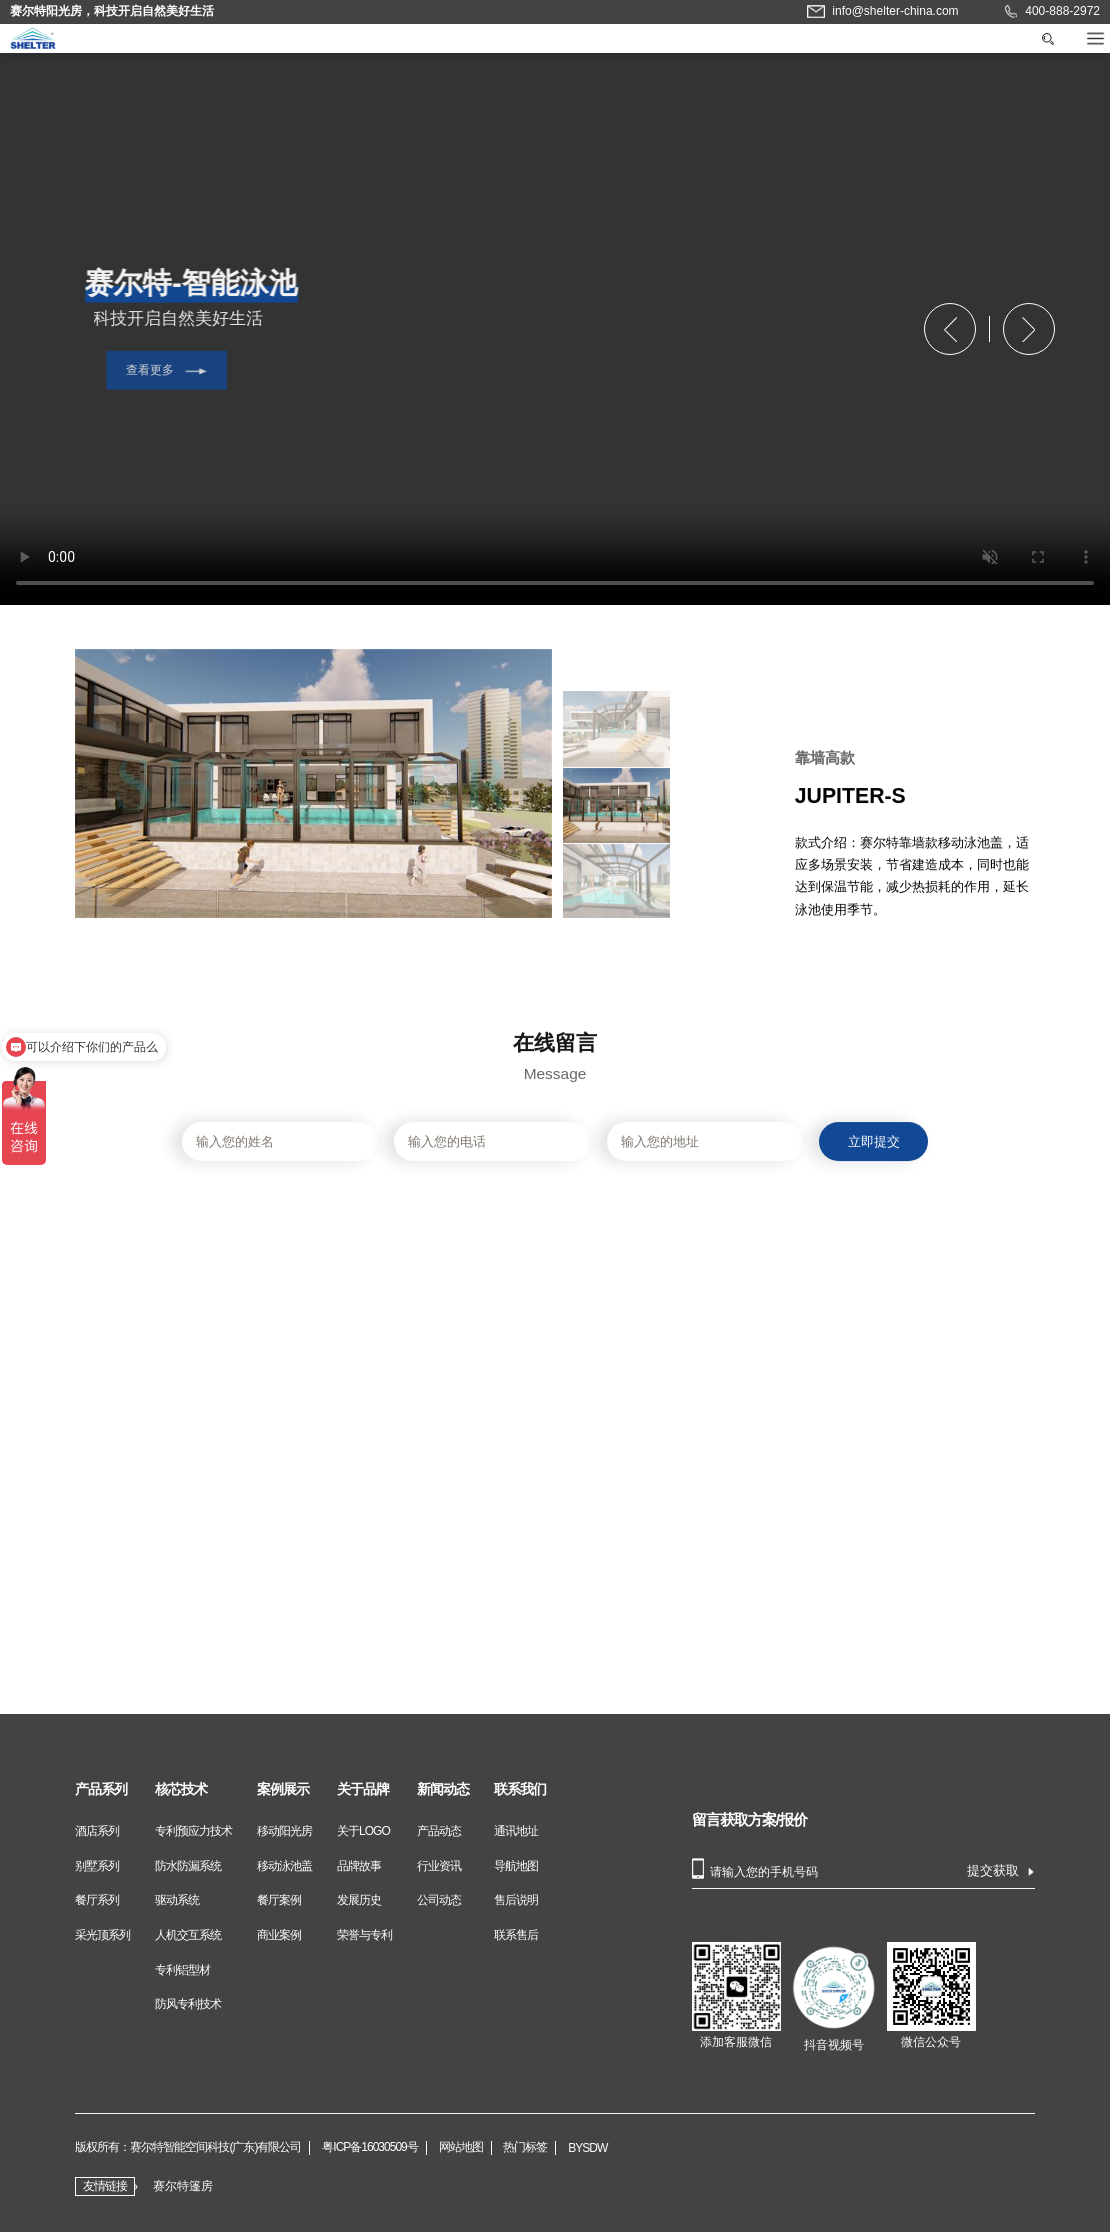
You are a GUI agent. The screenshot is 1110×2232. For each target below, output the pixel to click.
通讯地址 (516, 1831)
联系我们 (520, 1790)
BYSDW (587, 2148)
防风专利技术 (188, 2004)
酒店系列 (97, 1831)
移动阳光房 (284, 1831)
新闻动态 (443, 1790)
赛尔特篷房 (183, 2186)
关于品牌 (363, 1790)
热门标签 (525, 2147)
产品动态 (439, 1831)
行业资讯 (439, 1866)
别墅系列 (97, 1866)
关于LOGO (363, 1831)
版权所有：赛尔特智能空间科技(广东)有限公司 (188, 2147)
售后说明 (516, 1900)
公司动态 (439, 1900)
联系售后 (516, 1935)
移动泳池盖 (284, 1866)
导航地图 (516, 1866)
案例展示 (283, 1790)
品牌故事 (359, 1866)
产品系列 (101, 1790)
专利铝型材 (182, 1970)
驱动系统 (177, 1900)
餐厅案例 (279, 1900)
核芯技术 (181, 1790)
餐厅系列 (97, 1900)
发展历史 (359, 1900)
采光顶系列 (102, 1935)
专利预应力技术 (193, 1831)
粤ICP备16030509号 (369, 2147)
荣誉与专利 (364, 1935)
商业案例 (279, 1935)
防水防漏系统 (188, 1866)
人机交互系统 (188, 1935)
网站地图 (461, 2147)
